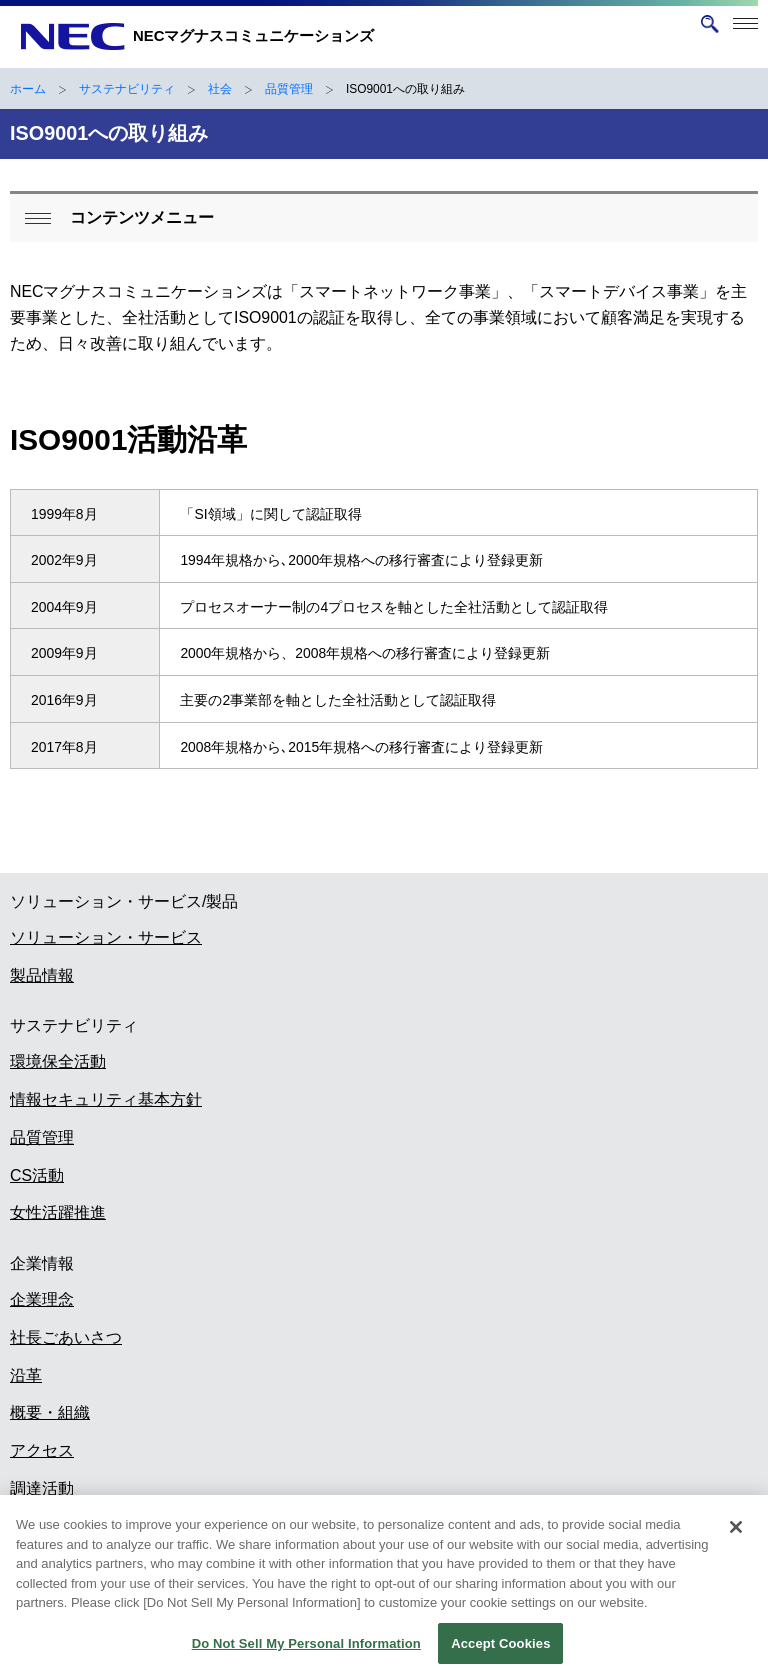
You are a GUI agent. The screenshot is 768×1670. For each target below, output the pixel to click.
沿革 (26, 1375)
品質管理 (289, 89)
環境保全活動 (58, 1061)
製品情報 (42, 975)
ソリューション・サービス (106, 937)
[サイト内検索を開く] (709, 24)
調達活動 (42, 1488)
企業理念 (42, 1299)
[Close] (736, 1537)
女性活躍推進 (58, 1212)
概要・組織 (50, 1412)
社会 (220, 89)
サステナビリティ (127, 89)
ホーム (28, 89)
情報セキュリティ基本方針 (106, 1099)
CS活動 (37, 1175)
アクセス (42, 1450)
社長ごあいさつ (66, 1337)
